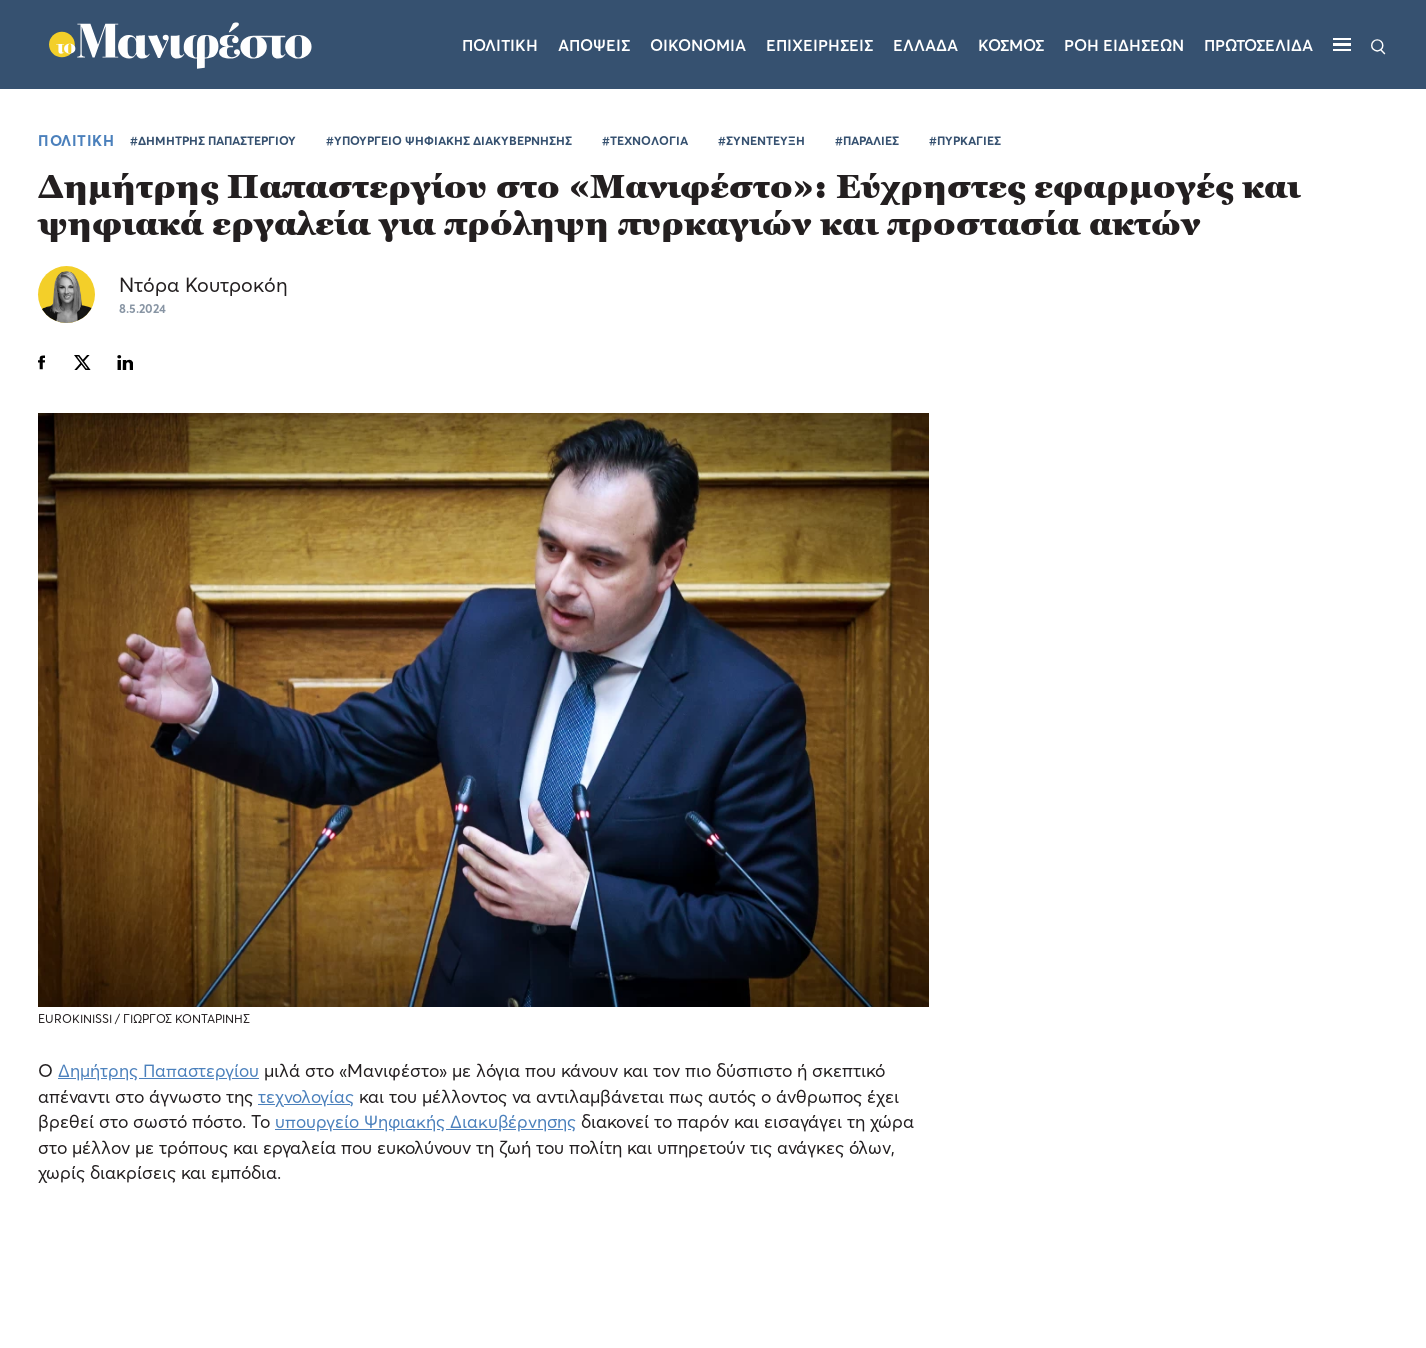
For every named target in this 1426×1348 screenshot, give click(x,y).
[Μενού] (1343, 48)
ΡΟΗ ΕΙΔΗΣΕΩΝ (1126, 48)
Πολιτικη (502, 48)
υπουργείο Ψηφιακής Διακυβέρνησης (427, 1127)
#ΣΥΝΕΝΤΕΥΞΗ (761, 146)
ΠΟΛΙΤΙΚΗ (76, 146)
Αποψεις (596, 48)
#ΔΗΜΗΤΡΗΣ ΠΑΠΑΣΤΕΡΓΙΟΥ (213, 146)
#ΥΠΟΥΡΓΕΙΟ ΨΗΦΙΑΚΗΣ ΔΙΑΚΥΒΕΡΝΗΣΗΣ (449, 146)
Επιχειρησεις (821, 48)
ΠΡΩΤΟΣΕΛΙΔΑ (1260, 48)
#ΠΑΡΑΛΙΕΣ (867, 146)
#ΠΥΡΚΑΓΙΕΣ (965, 146)
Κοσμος (1013, 48)
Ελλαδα (927, 48)
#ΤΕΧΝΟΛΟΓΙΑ (645, 146)
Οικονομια (700, 48)
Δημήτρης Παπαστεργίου (159, 1076)
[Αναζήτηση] (1378, 48)
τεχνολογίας (306, 1101)
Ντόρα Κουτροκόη (207, 291)
